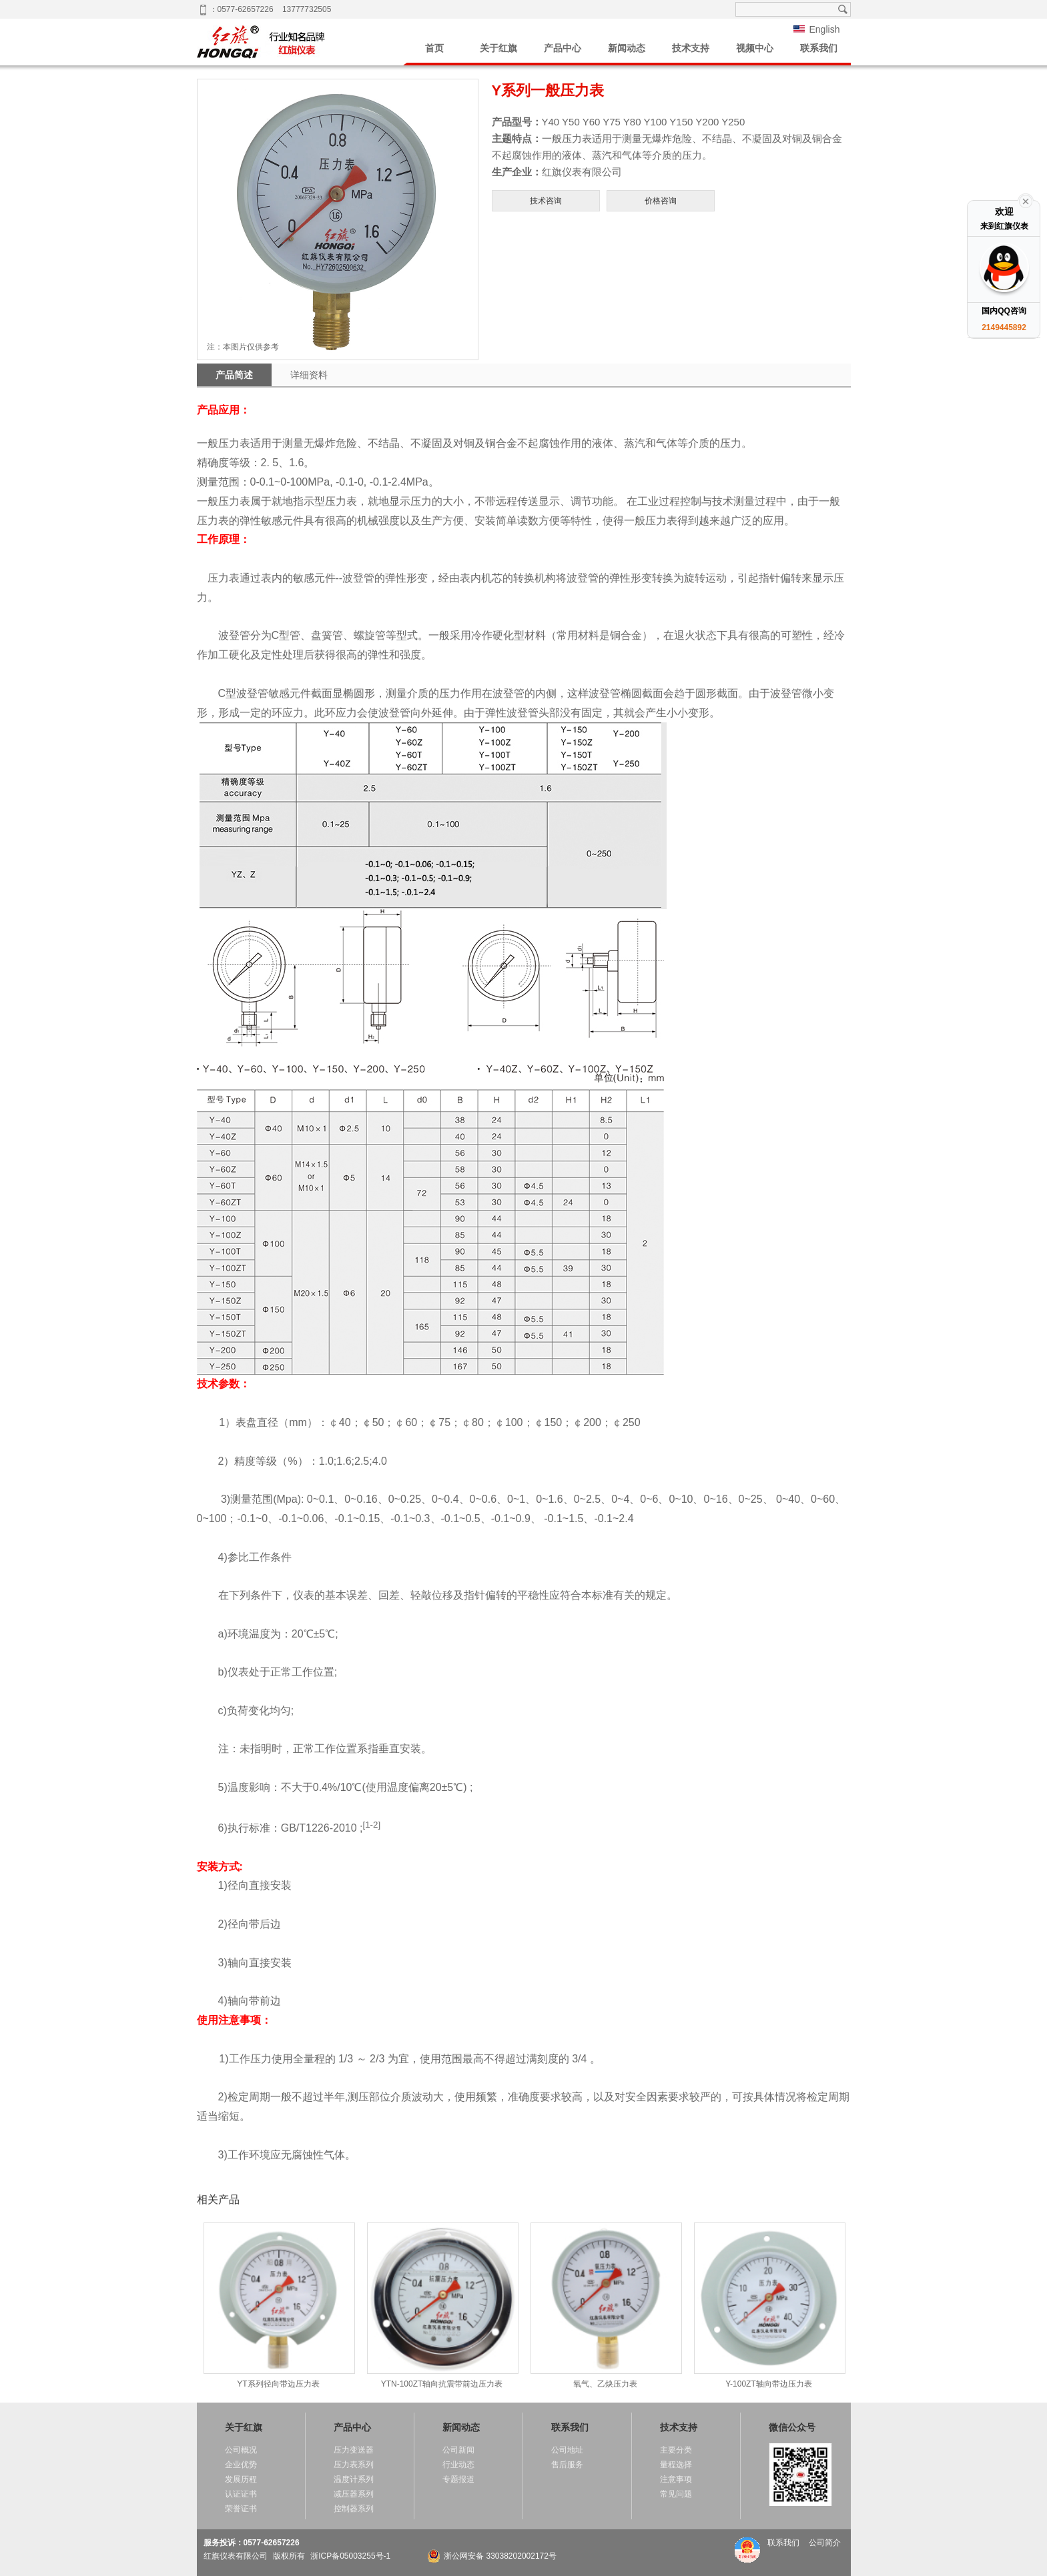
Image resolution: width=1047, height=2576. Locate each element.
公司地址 (567, 2450)
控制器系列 (354, 2508)
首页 (434, 48)
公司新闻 (458, 2450)
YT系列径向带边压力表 (279, 2305)
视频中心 (754, 48)
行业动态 (458, 2464)
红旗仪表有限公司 (236, 2556)
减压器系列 (354, 2494)
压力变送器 (354, 2450)
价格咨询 (661, 200)
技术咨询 (546, 200)
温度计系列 (354, 2479)
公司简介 (825, 2542)
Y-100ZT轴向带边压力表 (769, 2305)
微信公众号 (792, 2427)
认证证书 (241, 2494)
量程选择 (676, 2464)
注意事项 (676, 2479)
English (823, 29)
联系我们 (818, 48)
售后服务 (567, 2464)
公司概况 (241, 2450)
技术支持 (690, 48)
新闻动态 (626, 48)
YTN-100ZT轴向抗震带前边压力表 (442, 2305)
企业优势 (241, 2464)
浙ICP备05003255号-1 (350, 2556)
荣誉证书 (241, 2508)
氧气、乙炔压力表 (606, 2305)
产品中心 (562, 48)
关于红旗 (498, 48)
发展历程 (241, 2479)
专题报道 (458, 2479)
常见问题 (676, 2494)
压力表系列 (354, 2464)
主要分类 (676, 2450)
